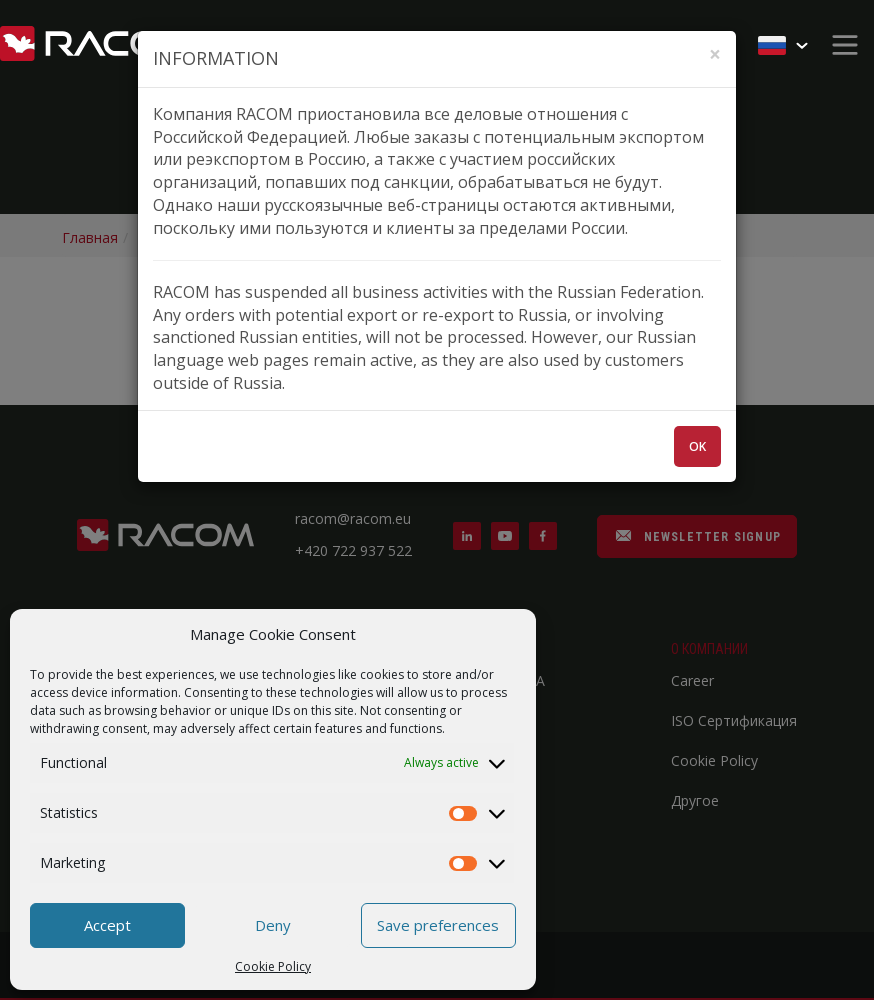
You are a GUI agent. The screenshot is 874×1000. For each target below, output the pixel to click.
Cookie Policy (273, 966)
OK (697, 446)
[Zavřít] (715, 54)
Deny (273, 925)
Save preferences (438, 925)
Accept (107, 925)
